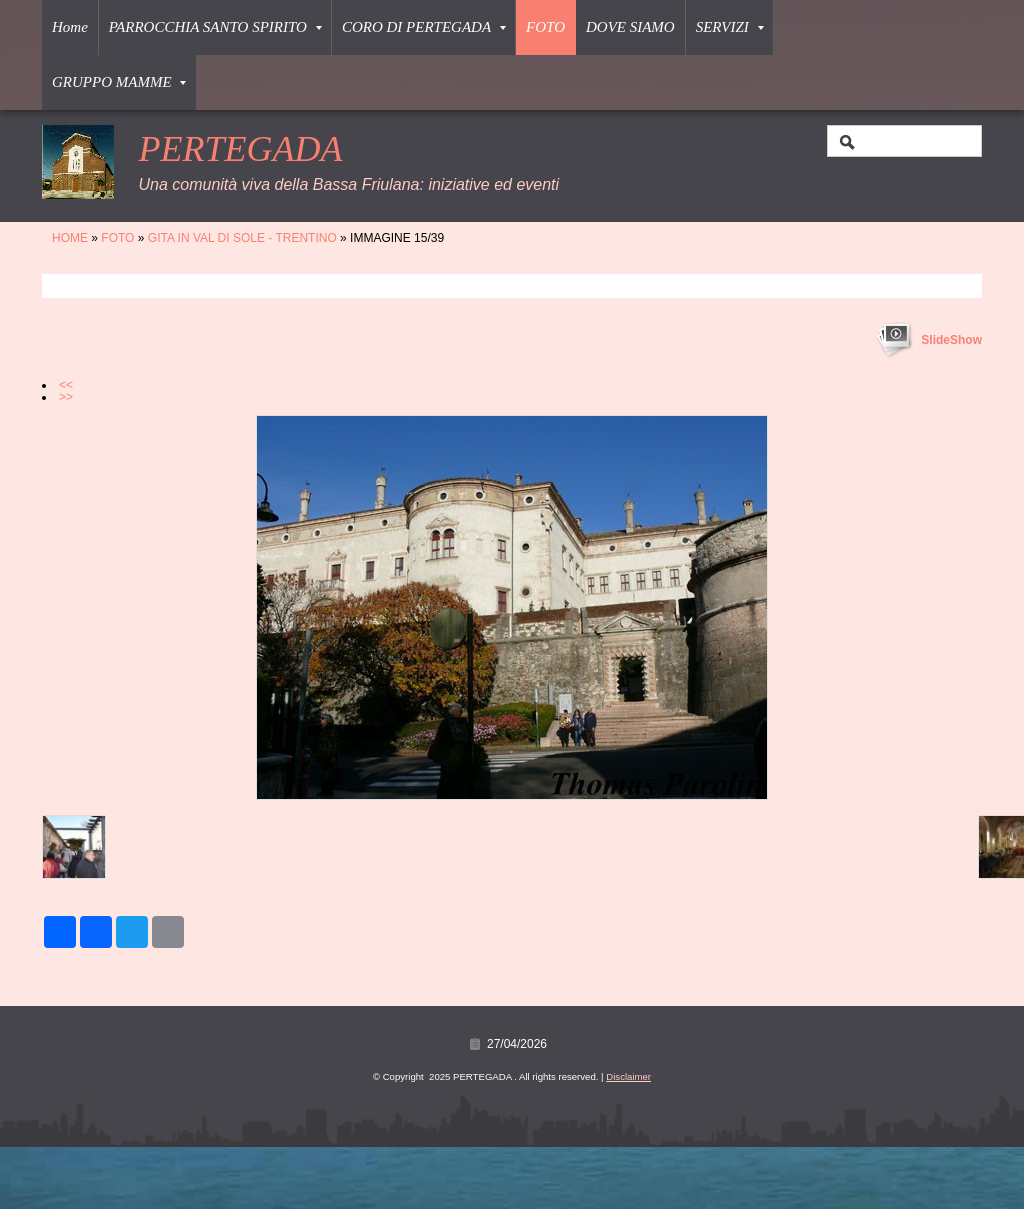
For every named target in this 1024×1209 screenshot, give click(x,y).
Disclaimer (628, 1076)
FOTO (545, 27)
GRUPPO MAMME (119, 82)
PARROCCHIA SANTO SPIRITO (215, 27)
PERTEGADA (240, 149)
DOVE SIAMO (630, 27)
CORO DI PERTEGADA (424, 27)
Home (70, 27)
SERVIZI (730, 27)
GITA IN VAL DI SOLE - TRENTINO (242, 238)
